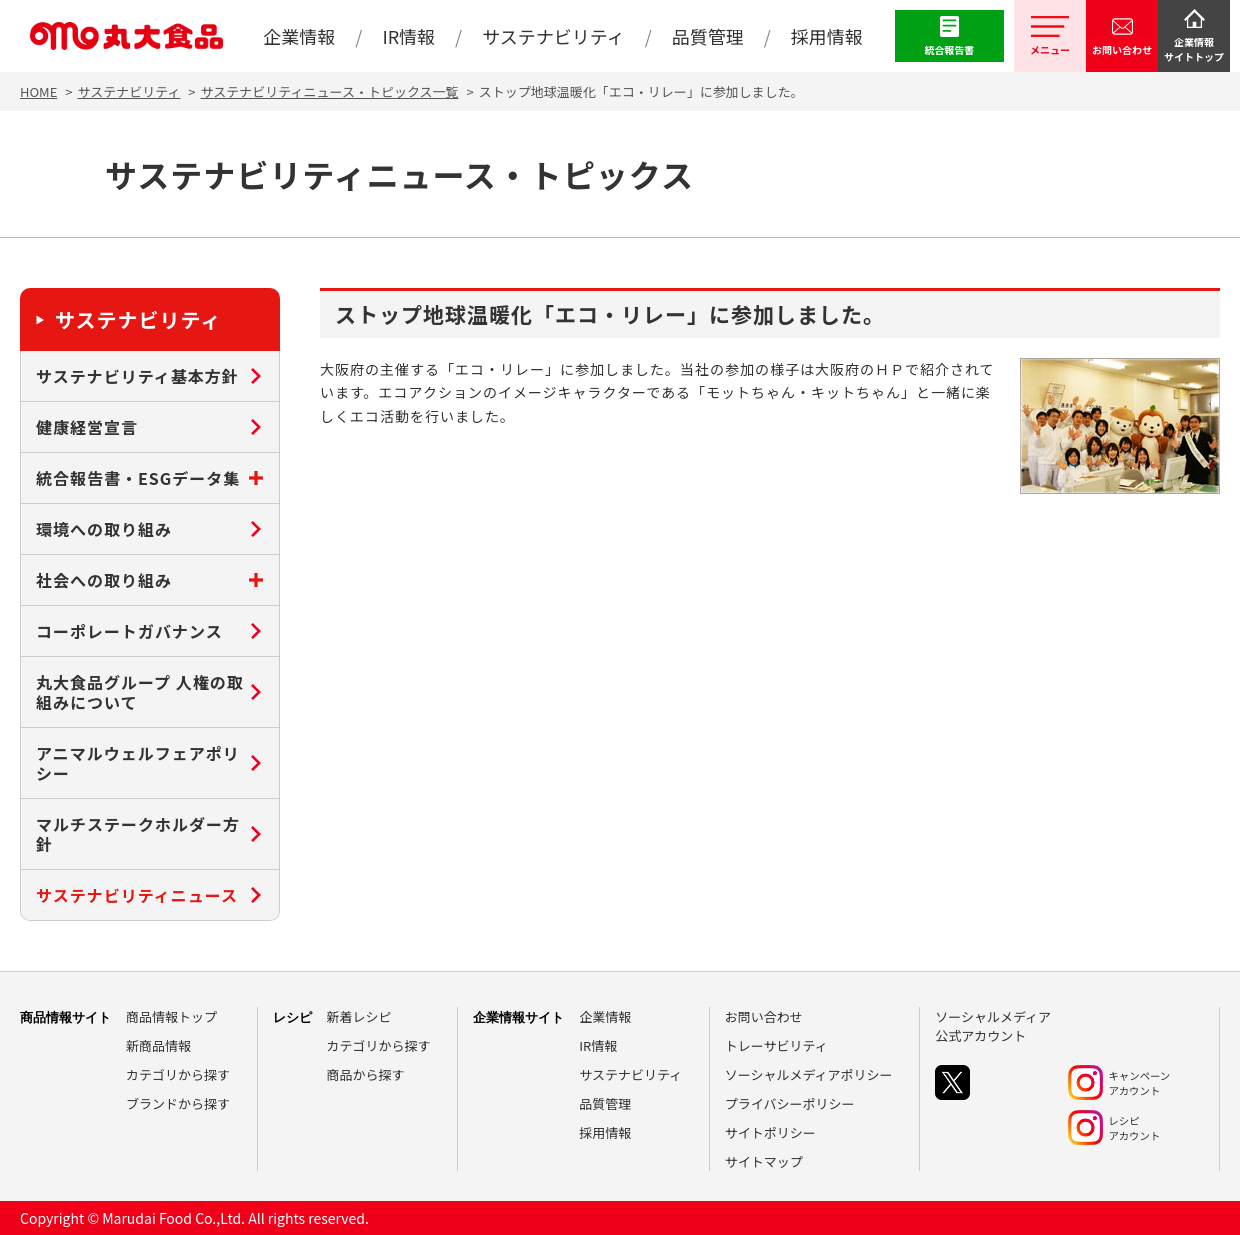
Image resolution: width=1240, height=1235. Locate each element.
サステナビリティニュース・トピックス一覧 (330, 91)
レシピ (292, 1017)
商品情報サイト (65, 1017)
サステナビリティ (128, 91)
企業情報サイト (518, 1017)
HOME (38, 91)
